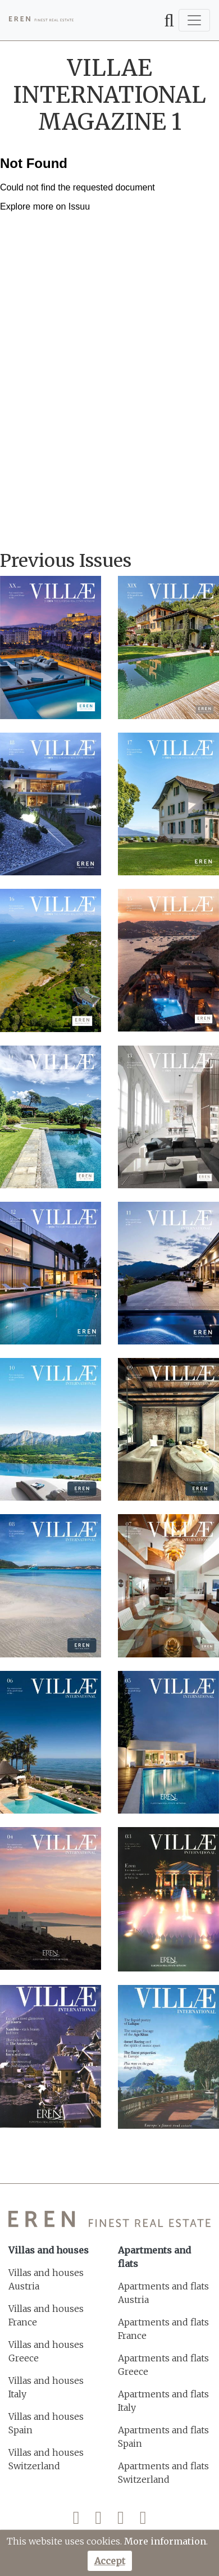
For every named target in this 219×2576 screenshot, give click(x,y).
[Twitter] (98, 2520)
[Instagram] (120, 2520)
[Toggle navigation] (194, 20)
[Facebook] (76, 2520)
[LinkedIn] (143, 2520)
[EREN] (41, 20)
